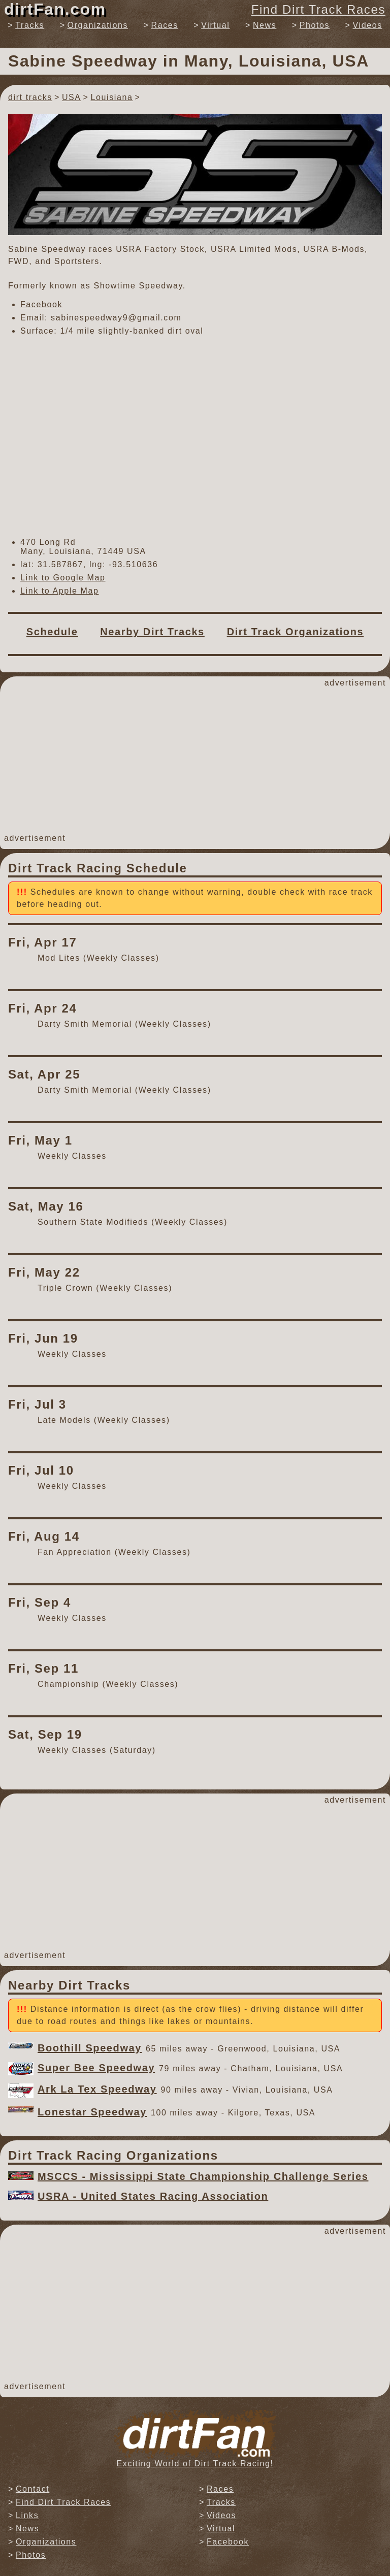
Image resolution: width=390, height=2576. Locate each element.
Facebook (41, 304)
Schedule (52, 631)
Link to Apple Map (59, 590)
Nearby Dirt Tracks (152, 631)
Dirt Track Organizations (295, 631)
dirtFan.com (55, 9)
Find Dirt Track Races (318, 9)
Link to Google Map (63, 577)
